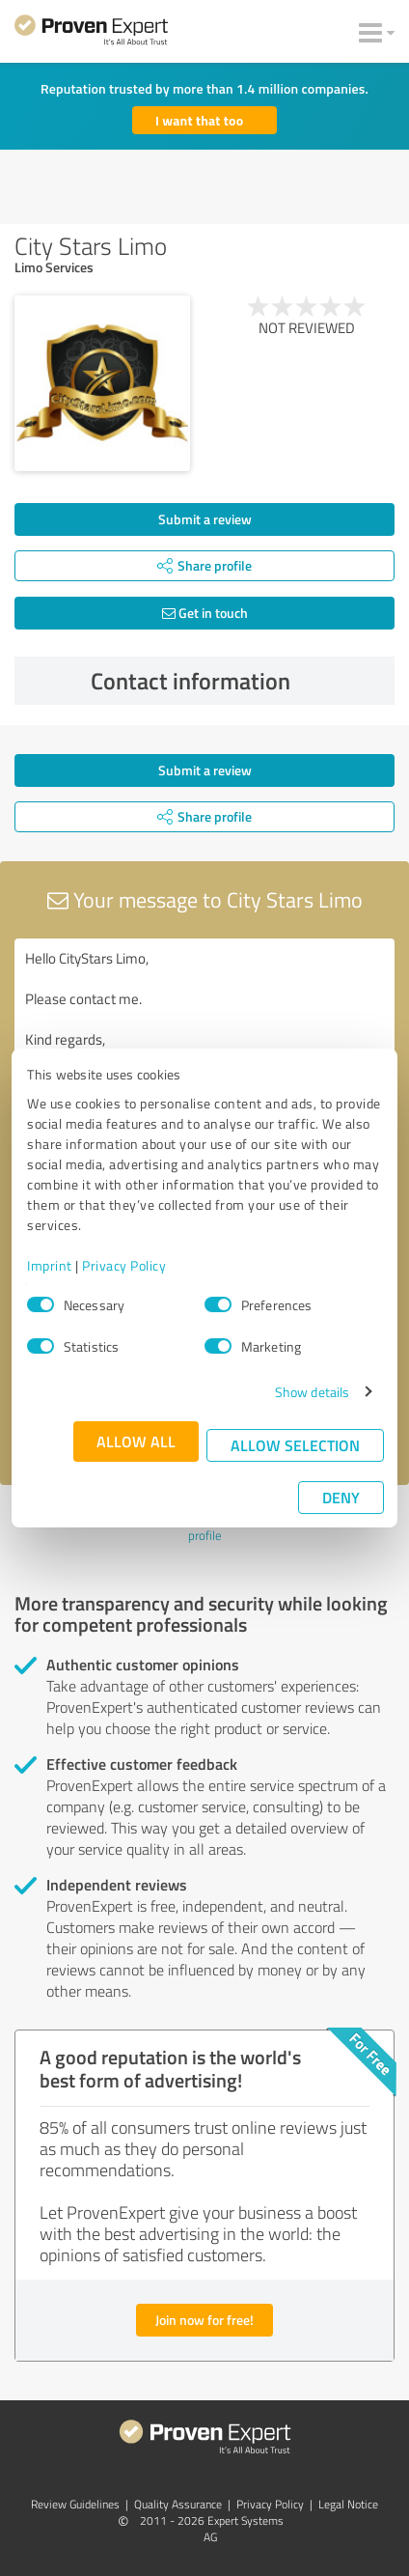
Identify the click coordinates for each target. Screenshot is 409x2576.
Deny (341, 1497)
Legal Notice (348, 2504)
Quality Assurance (178, 2504)
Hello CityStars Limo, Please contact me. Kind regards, (204, 1047)
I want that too (199, 120)
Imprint (49, 1265)
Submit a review (205, 519)
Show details (312, 1392)
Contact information (238, 680)
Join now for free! (204, 2319)
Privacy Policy (124, 1265)
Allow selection (295, 1445)
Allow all (136, 1441)
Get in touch (205, 612)
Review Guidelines (75, 2504)
